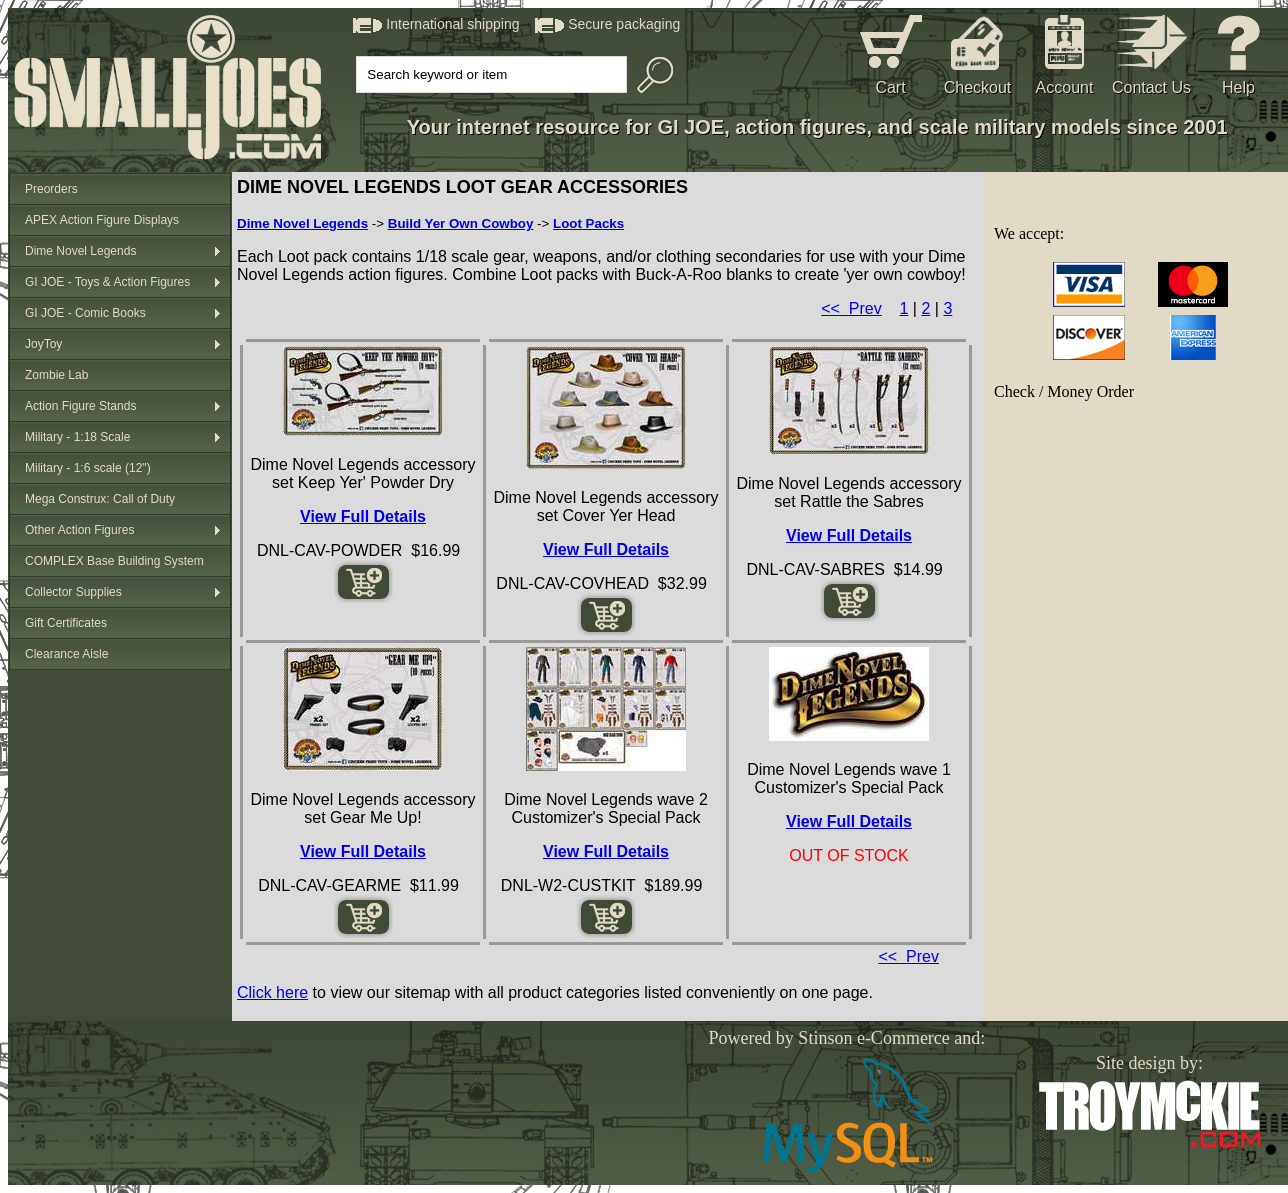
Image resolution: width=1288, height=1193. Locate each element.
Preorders (51, 189)
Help (1238, 87)
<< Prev (851, 308)
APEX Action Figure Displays (102, 220)
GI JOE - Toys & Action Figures (107, 282)
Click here (272, 992)
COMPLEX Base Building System (114, 561)
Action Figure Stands (80, 406)
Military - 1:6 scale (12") (88, 468)
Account (1065, 87)
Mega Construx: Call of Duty (100, 499)
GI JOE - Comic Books (85, 313)
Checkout (978, 87)
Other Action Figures (79, 530)
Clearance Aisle (66, 654)
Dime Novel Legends (80, 251)
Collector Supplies (73, 592)
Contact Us (1151, 87)
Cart (890, 87)
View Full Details (363, 516)
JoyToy (43, 344)
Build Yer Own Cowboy (461, 223)
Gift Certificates (66, 623)
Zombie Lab (56, 375)
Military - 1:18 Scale (77, 437)
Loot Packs (588, 223)
